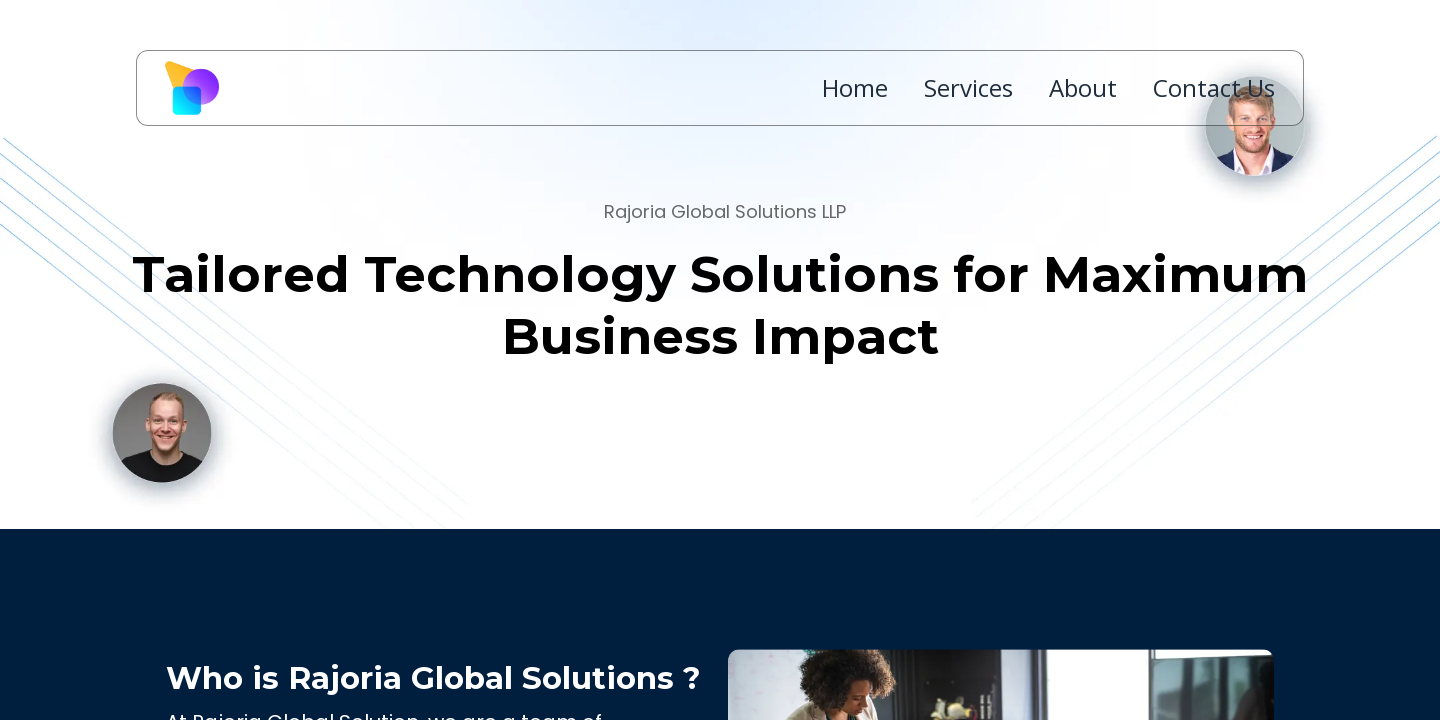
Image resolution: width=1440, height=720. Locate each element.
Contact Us (1214, 88)
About (1083, 88)
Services (968, 88)
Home (855, 88)
